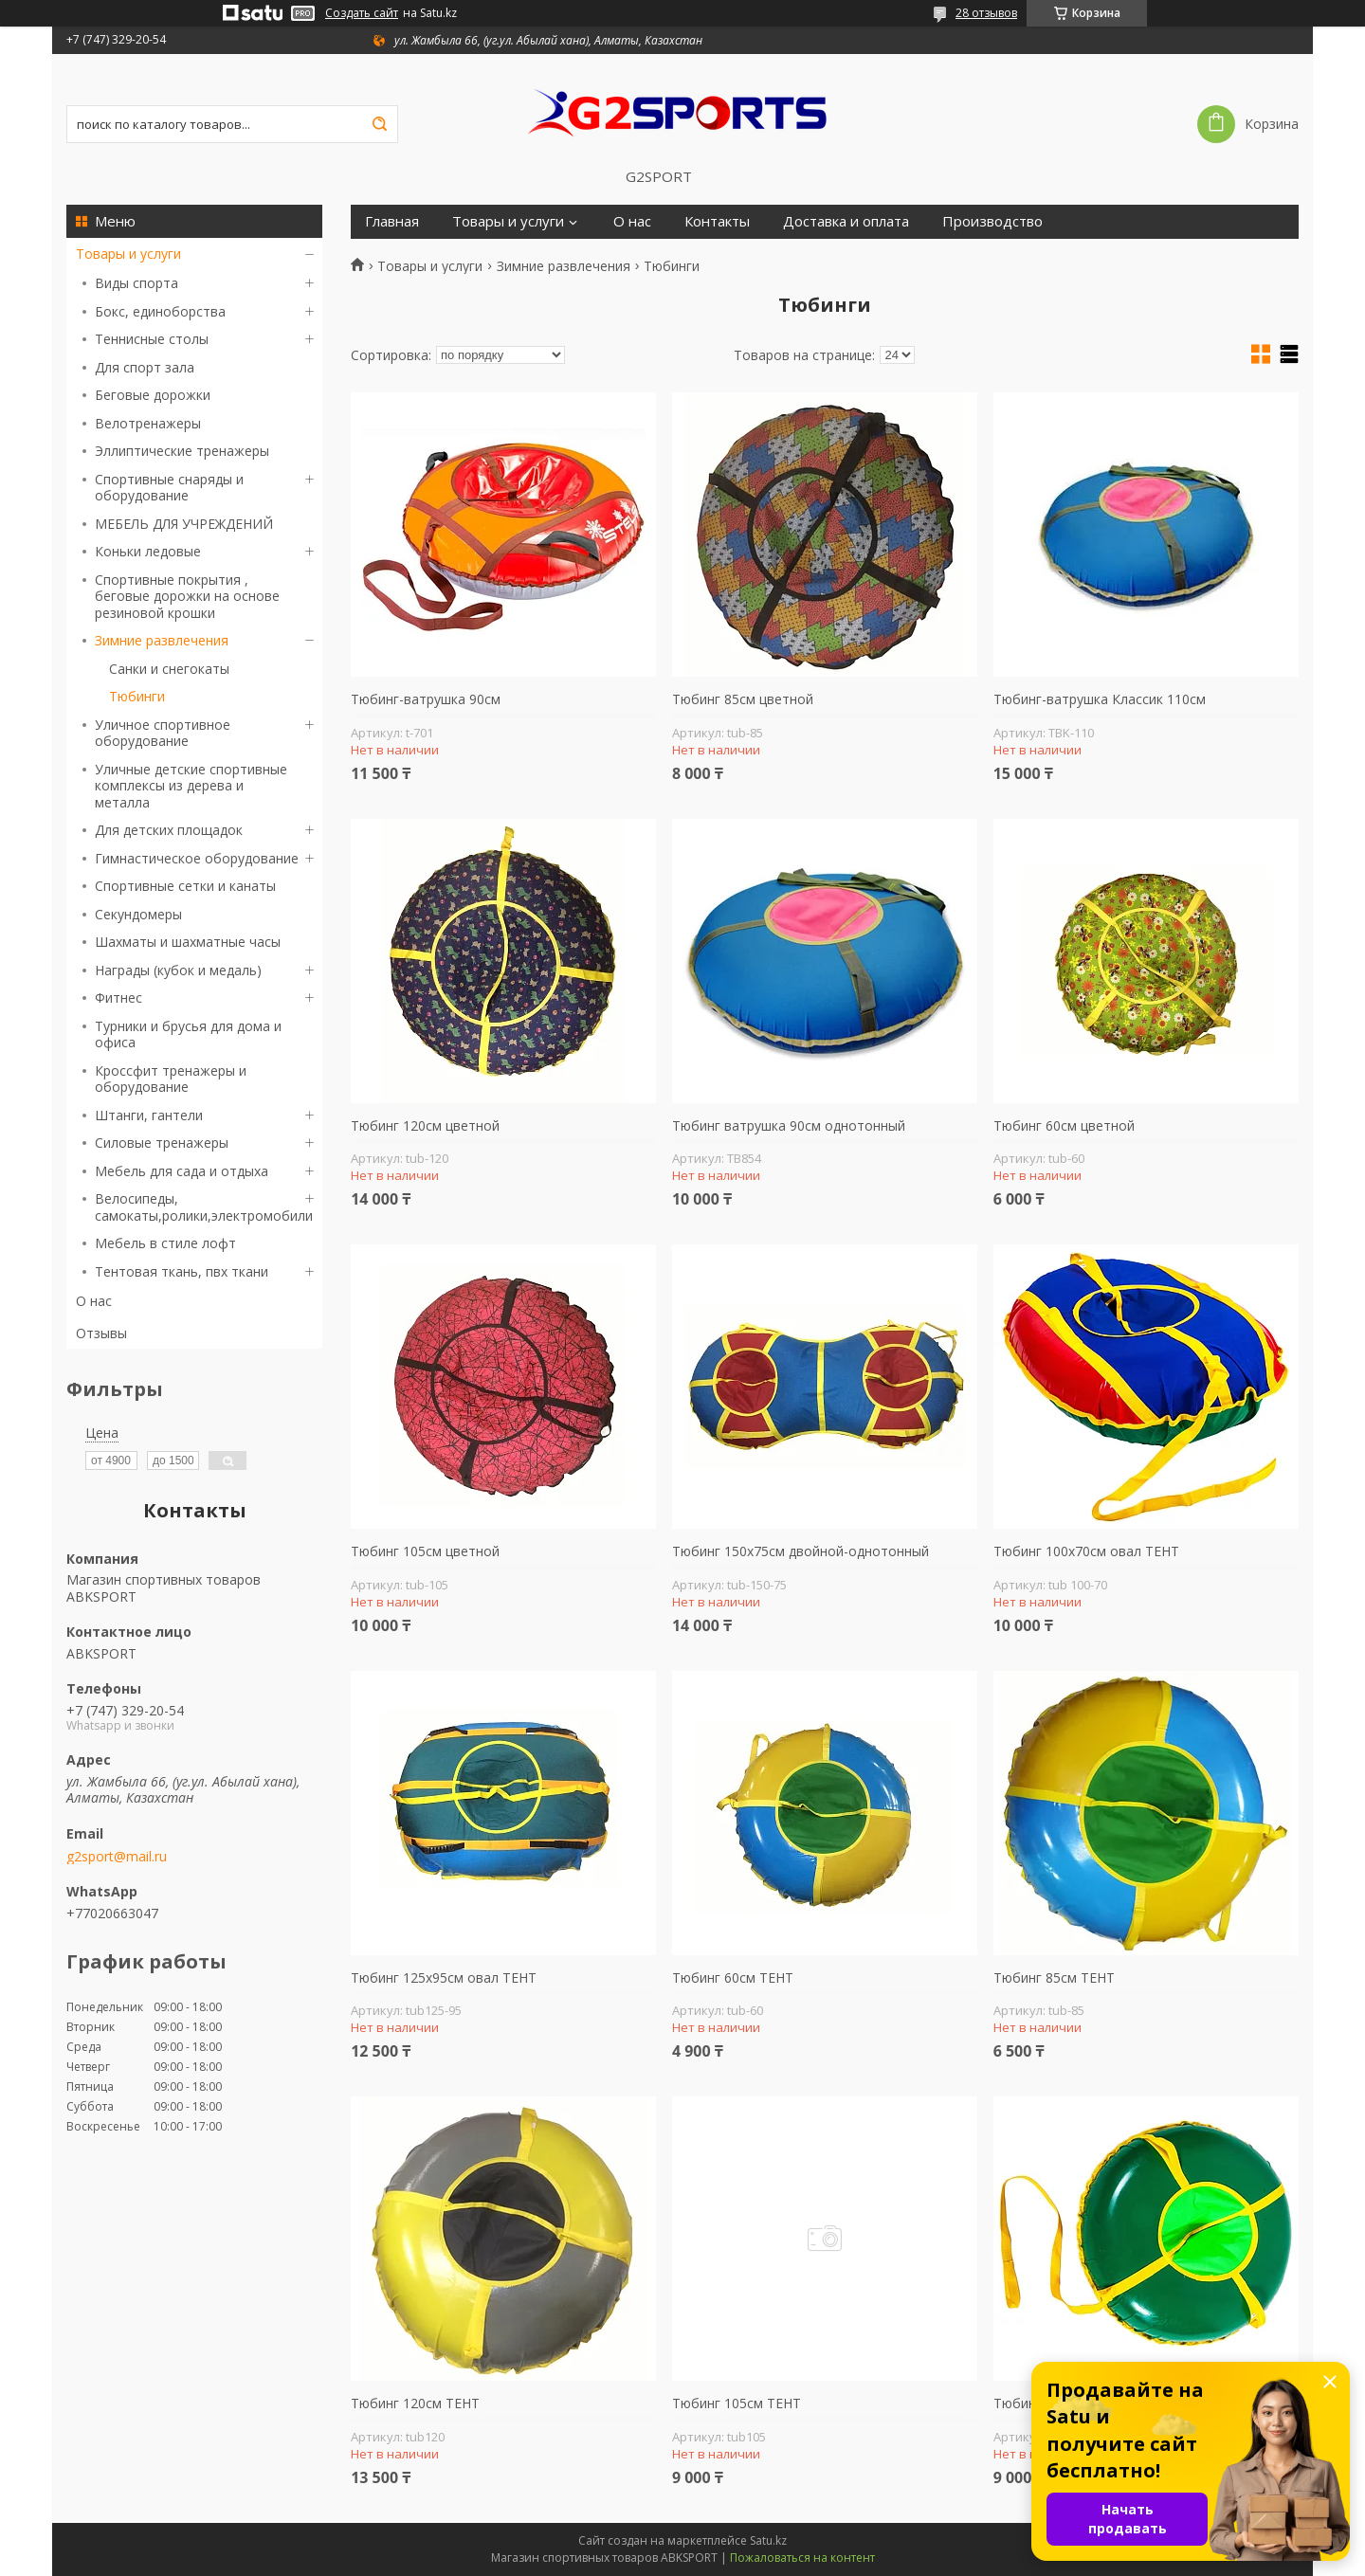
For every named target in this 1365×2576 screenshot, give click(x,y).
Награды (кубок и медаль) (178, 970)
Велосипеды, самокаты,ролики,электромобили (204, 1207)
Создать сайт (361, 13)
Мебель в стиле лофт (165, 1243)
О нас (94, 1301)
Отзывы (101, 1333)
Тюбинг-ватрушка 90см (425, 699)
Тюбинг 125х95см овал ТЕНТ (444, 1977)
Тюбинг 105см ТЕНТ (736, 2403)
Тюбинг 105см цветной (425, 1551)
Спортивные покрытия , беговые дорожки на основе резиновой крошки (187, 596)
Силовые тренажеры (161, 1143)
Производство (992, 221)
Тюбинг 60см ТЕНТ (732, 1977)
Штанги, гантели (149, 1115)
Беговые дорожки (152, 395)
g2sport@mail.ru (116, 1856)
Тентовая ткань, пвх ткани (181, 1271)
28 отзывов (986, 13)
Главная (392, 221)
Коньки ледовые (148, 551)
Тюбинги (137, 696)
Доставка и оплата (846, 221)
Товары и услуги (128, 254)
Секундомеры (138, 914)
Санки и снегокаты (169, 669)
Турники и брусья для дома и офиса (188, 1034)
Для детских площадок (169, 830)
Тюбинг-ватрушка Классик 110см (1099, 699)
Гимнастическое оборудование (197, 858)
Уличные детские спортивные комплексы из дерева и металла (191, 785)
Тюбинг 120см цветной (425, 1125)
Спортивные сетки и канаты (185, 886)
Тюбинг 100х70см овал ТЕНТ (1086, 1551)
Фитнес (118, 998)
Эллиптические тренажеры (182, 451)
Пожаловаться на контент (802, 2557)
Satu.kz (768, 2540)
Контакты (717, 221)
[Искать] (379, 124)
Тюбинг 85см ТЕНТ (1054, 1977)
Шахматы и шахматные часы (188, 942)
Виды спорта (136, 283)
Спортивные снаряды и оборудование (169, 487)
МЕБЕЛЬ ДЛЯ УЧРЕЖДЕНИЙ (184, 524)
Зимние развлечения (161, 640)
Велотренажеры (148, 423)
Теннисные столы (152, 339)
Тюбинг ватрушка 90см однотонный (788, 1125)
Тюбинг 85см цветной (742, 699)
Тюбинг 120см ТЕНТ (415, 2403)
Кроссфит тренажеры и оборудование (170, 1079)
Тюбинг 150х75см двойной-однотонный (800, 1551)
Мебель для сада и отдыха (181, 1171)
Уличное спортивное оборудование (162, 733)
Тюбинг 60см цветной (1064, 1125)
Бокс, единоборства (160, 311)
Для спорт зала (144, 367)
